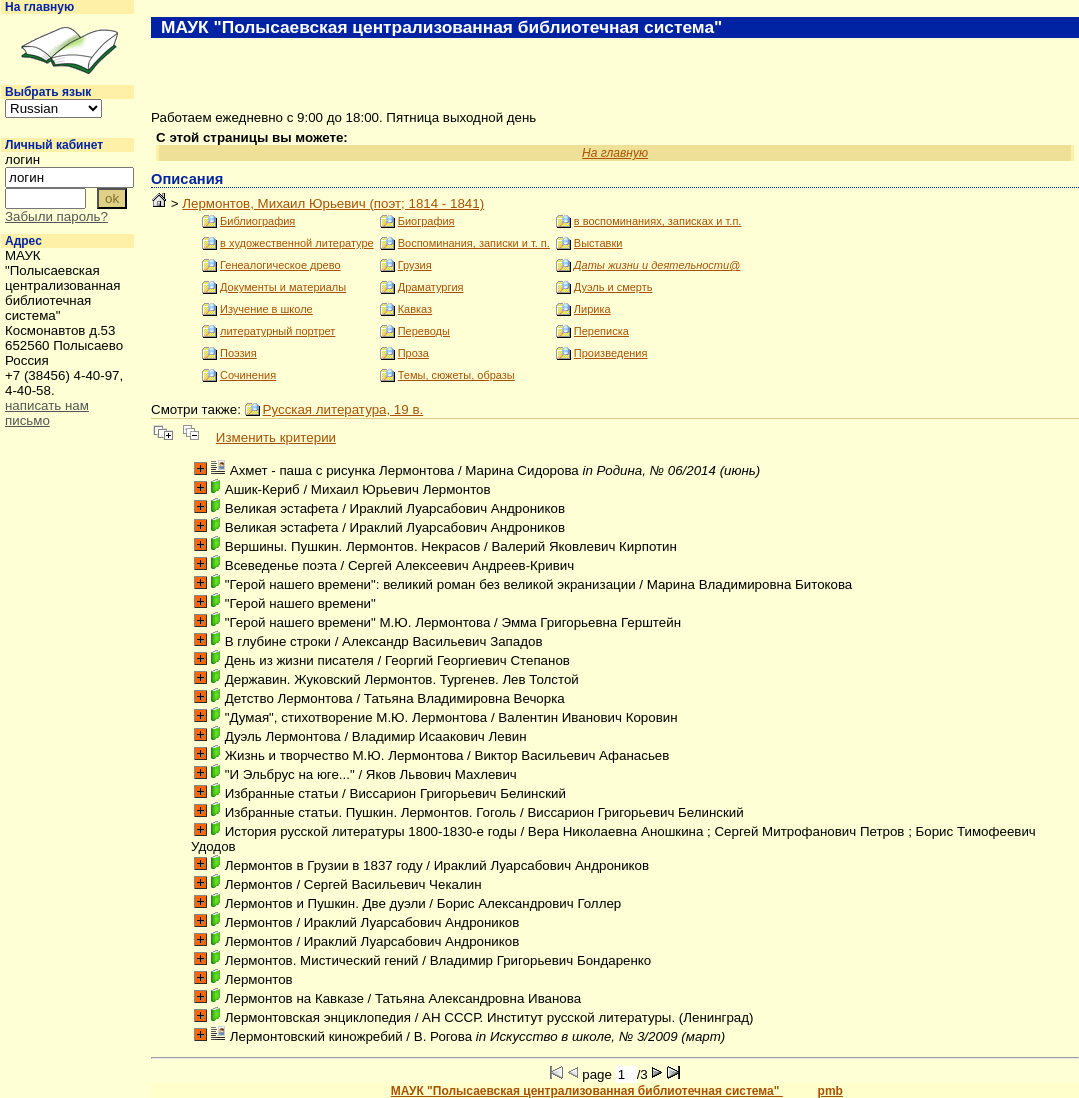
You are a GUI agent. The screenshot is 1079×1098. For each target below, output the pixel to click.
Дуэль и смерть (613, 287)
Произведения (611, 353)
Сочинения (248, 375)
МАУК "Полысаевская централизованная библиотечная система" (587, 1091)
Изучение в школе (266, 309)
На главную (39, 7)
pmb (830, 1091)
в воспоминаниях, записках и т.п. (658, 221)
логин (22, 159)
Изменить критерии (276, 437)
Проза (413, 353)
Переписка (601, 331)
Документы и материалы (283, 287)
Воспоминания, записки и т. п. (474, 243)
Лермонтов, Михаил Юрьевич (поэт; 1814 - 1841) (333, 203)
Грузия (415, 265)
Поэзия (238, 353)
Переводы (424, 331)
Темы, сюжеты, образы (456, 375)
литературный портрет (277, 331)
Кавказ (415, 309)
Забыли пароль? (56, 216)
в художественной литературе (297, 243)
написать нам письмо (47, 413)
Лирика (592, 309)
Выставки (598, 243)
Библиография (257, 221)
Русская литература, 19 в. (343, 409)
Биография (426, 221)
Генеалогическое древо (280, 265)
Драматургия (431, 287)
